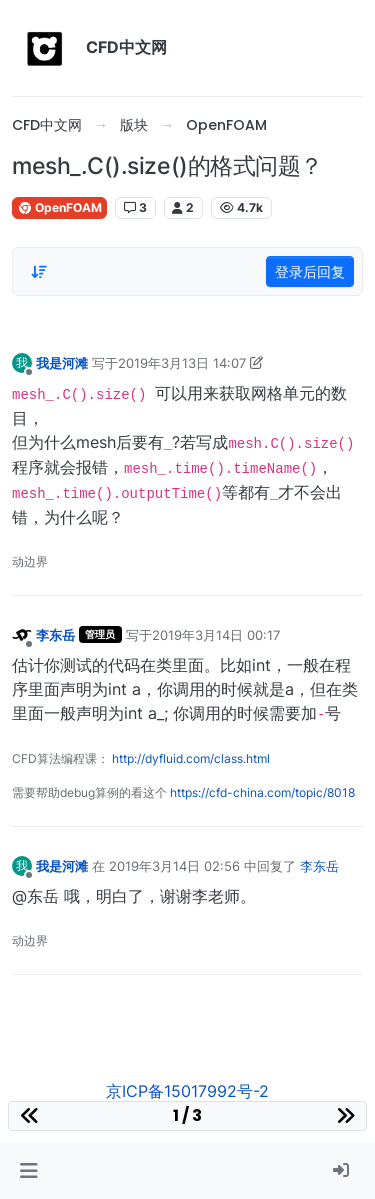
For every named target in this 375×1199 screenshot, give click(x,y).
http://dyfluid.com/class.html (191, 758)
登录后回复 (310, 271)
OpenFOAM (59, 207)
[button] (28, 1171)
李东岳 (55, 635)
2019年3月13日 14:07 (182, 363)
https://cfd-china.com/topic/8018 (262, 792)
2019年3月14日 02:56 (174, 866)
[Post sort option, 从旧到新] (39, 272)
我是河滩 (62, 363)
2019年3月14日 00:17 (216, 635)
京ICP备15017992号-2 (187, 1091)
